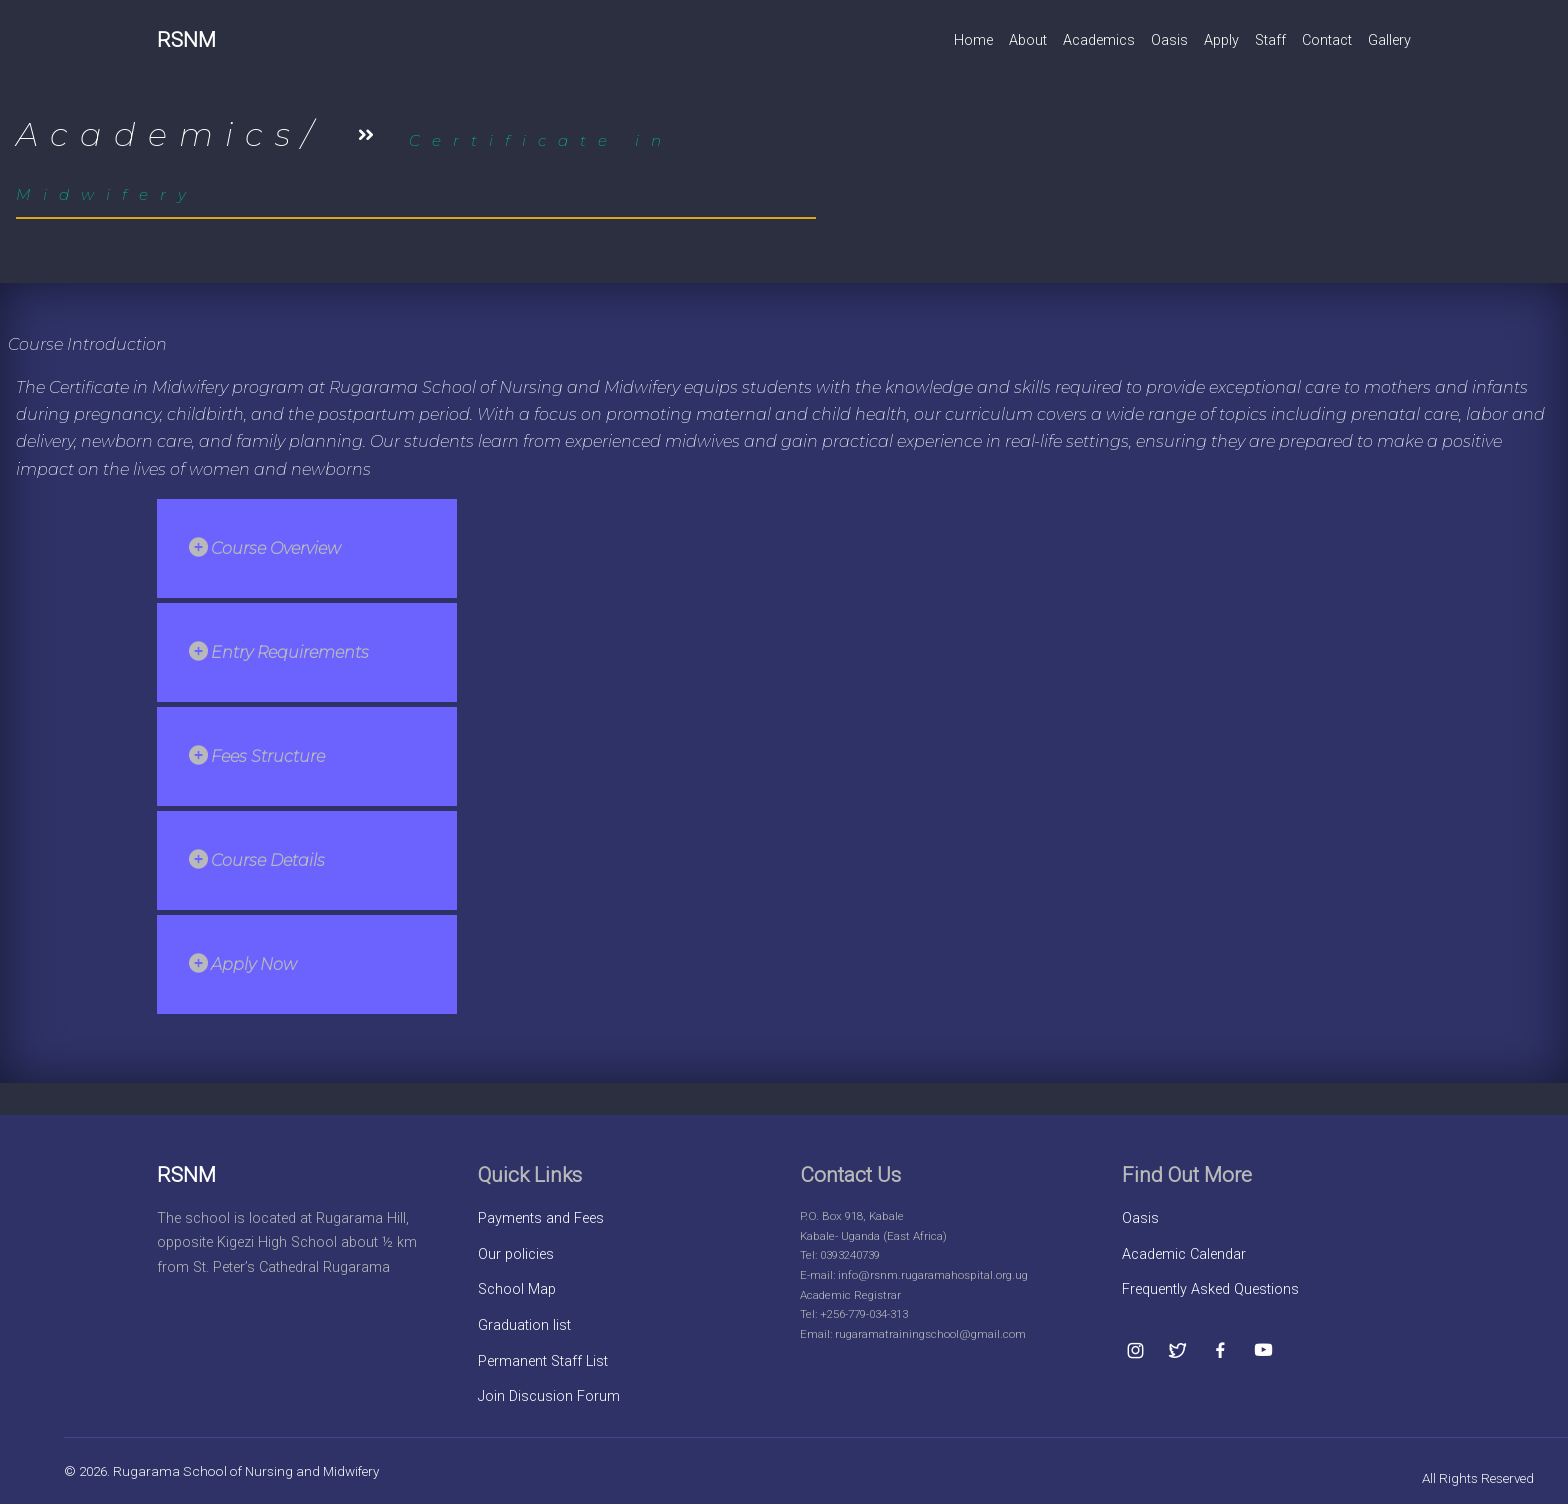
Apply (1221, 40)
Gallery (1389, 40)
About (1028, 40)
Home (973, 40)
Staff (1270, 40)
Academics (1099, 40)
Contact (1327, 40)
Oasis (1169, 40)
